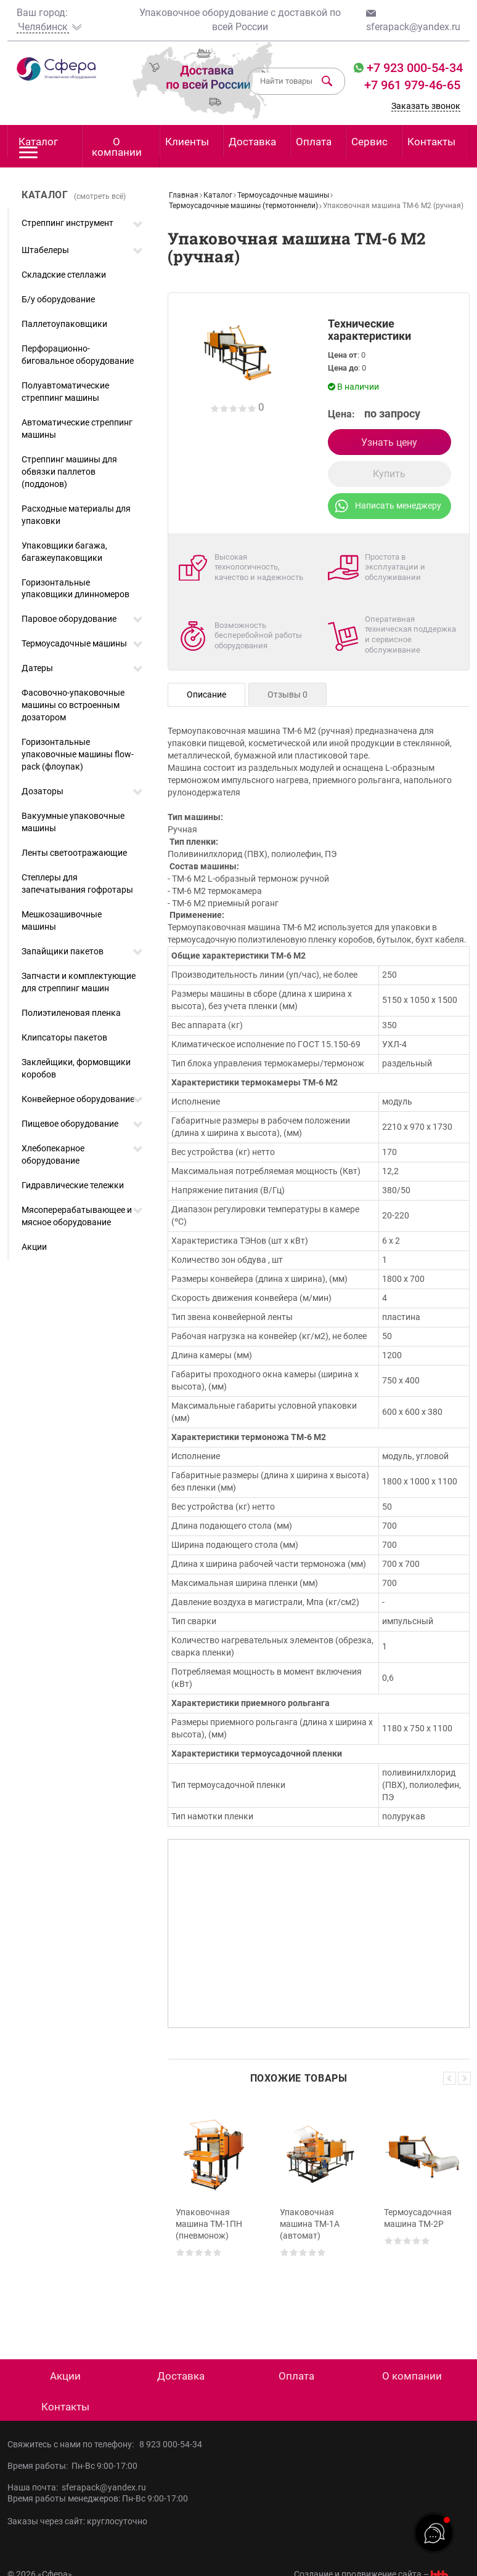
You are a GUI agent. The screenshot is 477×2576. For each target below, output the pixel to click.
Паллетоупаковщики (64, 324)
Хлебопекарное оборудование (53, 1154)
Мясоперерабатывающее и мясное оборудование (77, 1216)
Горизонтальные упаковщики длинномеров (75, 589)
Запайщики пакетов (63, 951)
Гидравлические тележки (73, 1185)
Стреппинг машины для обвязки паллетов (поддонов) (69, 471)
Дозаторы (42, 791)
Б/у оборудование (58, 299)
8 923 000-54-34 (170, 2444)
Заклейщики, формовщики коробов (76, 1068)
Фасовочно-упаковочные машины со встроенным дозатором (73, 705)
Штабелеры (45, 250)
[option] (215, 2212)
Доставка (252, 141)
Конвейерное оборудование (78, 1099)
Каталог (38, 146)
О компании (117, 146)
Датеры (37, 668)
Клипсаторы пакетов (64, 1037)
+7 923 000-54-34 (413, 67)
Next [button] (464, 2078)
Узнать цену (389, 442)
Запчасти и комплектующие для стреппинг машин (79, 982)
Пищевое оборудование (70, 1124)
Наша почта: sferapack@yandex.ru (76, 2487)
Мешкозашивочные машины (62, 920)
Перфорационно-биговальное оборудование (78, 355)
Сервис (369, 141)
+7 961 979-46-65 (412, 85)
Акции (34, 1247)
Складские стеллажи (64, 275)
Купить (389, 474)
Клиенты (187, 141)
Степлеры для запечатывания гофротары (77, 883)
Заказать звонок (425, 106)
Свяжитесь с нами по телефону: (73, 2444)
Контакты (431, 141)
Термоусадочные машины (74, 643)
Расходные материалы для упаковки (76, 515)
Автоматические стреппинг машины (77, 428)
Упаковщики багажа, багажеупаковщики (64, 552)
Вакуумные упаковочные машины (73, 822)
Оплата (314, 141)
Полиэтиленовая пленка (71, 1013)
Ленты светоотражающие (74, 853)
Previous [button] (449, 2078)
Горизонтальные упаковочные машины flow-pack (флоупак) (78, 754)
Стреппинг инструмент (67, 223)
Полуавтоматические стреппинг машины (65, 391)
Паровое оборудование (69, 619)
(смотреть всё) (100, 196)
